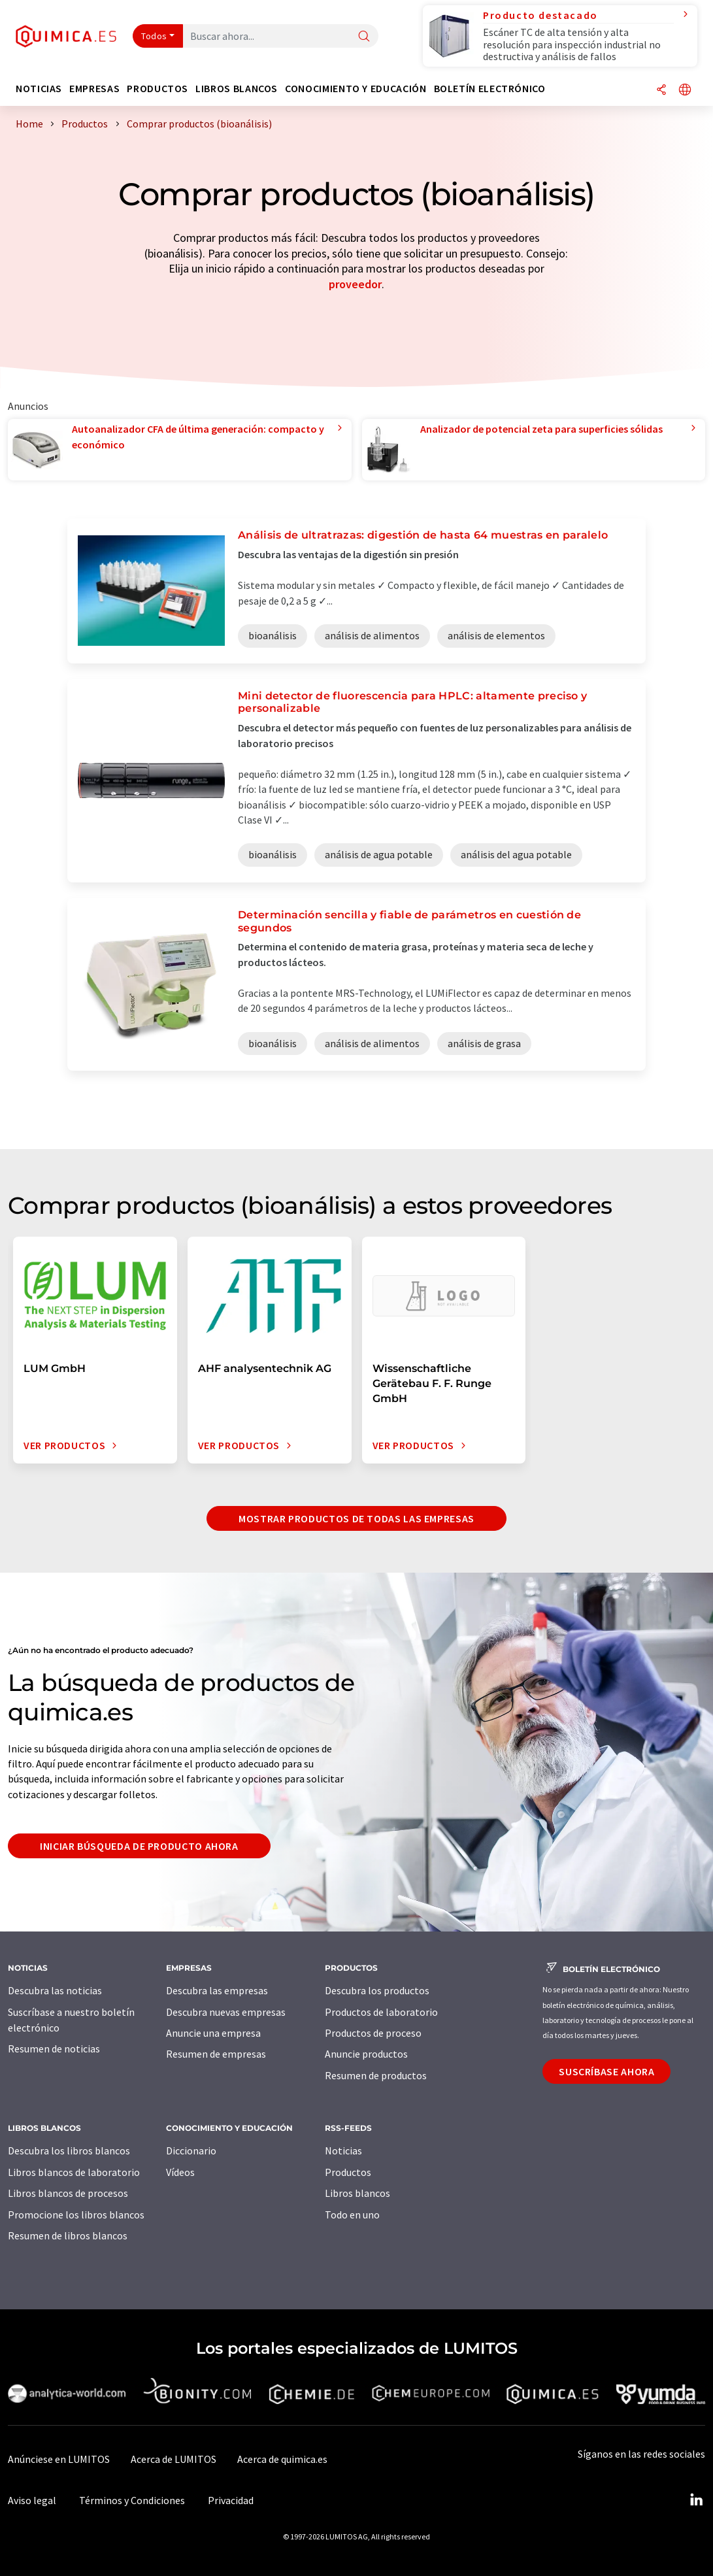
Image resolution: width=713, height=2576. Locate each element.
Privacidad (231, 2500)
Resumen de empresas (216, 2053)
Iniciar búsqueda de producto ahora (139, 1845)
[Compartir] (661, 90)
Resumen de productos (376, 2075)
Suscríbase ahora (606, 2071)
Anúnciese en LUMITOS (59, 2459)
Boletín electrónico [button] (490, 88)
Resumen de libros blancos (67, 2235)
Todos (154, 36)
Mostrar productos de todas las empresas (356, 1518)
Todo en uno (352, 2214)
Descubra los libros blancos (69, 2150)
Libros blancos (357, 2193)
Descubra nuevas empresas (226, 2011)
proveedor (355, 284)
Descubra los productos (377, 1990)
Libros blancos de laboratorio (74, 2172)
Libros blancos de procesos (68, 2193)
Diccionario (191, 2150)
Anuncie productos (366, 2053)
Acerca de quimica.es (282, 2459)
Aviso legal (32, 2500)
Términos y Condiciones (132, 2500)
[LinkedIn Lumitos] (696, 2500)
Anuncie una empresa (213, 2032)
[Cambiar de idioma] (685, 90)
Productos (348, 2172)
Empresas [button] (94, 88)
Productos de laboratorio (381, 2011)
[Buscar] (364, 36)
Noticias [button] (39, 88)
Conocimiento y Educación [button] (355, 88)
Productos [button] (157, 88)
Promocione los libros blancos (76, 2214)
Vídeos (180, 2172)
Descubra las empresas (217, 1990)
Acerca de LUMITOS (173, 2459)
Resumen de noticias (54, 2048)
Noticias (343, 2150)
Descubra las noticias (55, 1990)
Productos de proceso (373, 2032)
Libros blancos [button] (236, 88)
